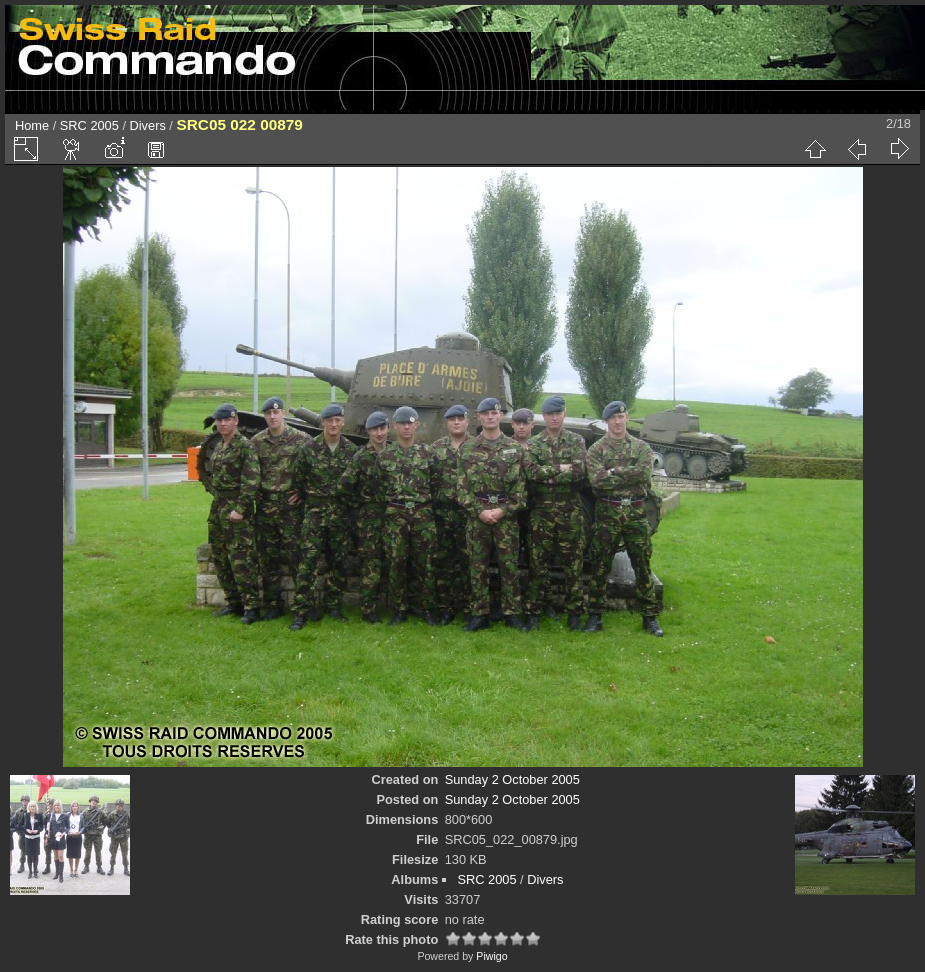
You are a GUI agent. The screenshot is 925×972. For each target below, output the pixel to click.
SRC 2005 (89, 125)
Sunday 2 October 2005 (512, 779)
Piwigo (491, 956)
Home (32, 125)
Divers (148, 125)
